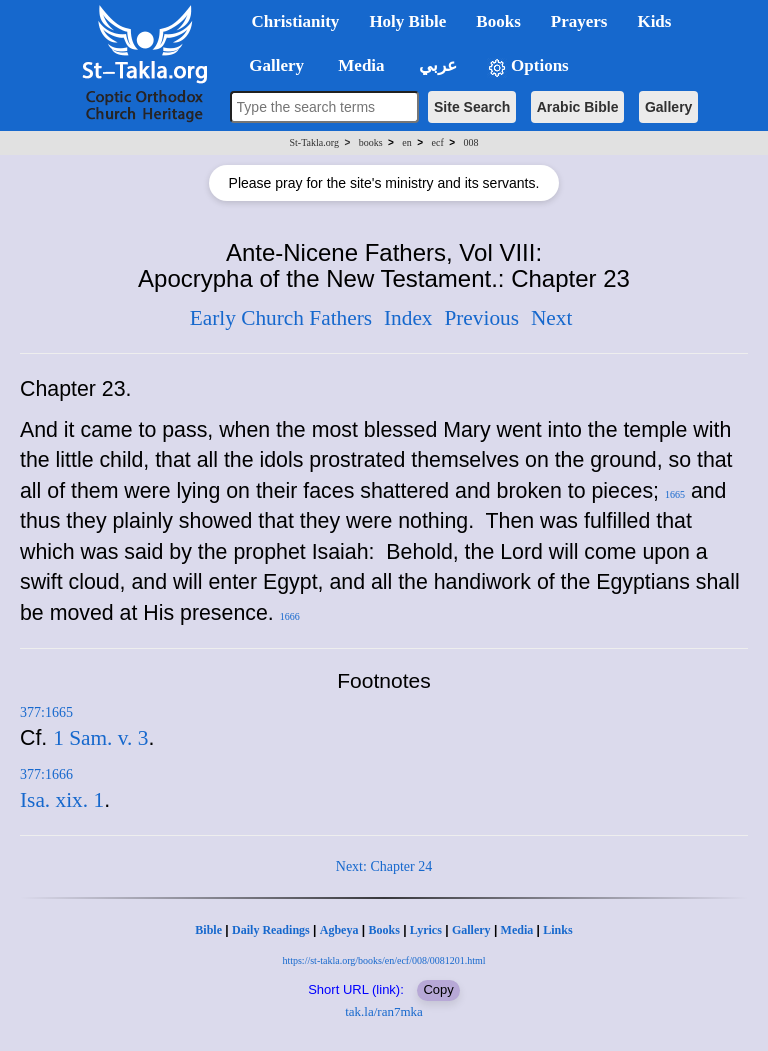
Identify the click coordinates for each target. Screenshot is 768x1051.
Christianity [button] (296, 21)
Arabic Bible (578, 107)
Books (383, 930)
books (371, 142)
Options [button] (528, 66)
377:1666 (46, 774)
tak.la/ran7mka (384, 1011)
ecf (438, 142)
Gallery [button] (271, 65)
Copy (438, 989)
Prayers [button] (579, 21)
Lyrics (426, 930)
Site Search (472, 107)
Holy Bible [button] (407, 21)
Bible (208, 930)
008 (470, 142)
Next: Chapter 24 (384, 866)
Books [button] (498, 21)
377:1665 (46, 712)
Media (517, 930)
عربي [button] (436, 65)
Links (557, 930)
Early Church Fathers (281, 318)
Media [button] (359, 65)
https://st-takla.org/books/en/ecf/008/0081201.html (383, 960)
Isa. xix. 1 (62, 800)
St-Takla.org (314, 142)
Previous (481, 318)
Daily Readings (271, 930)
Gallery (668, 107)
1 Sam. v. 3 (100, 738)
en (406, 142)
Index (408, 318)
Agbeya (339, 930)
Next (551, 318)
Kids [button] (654, 21)
